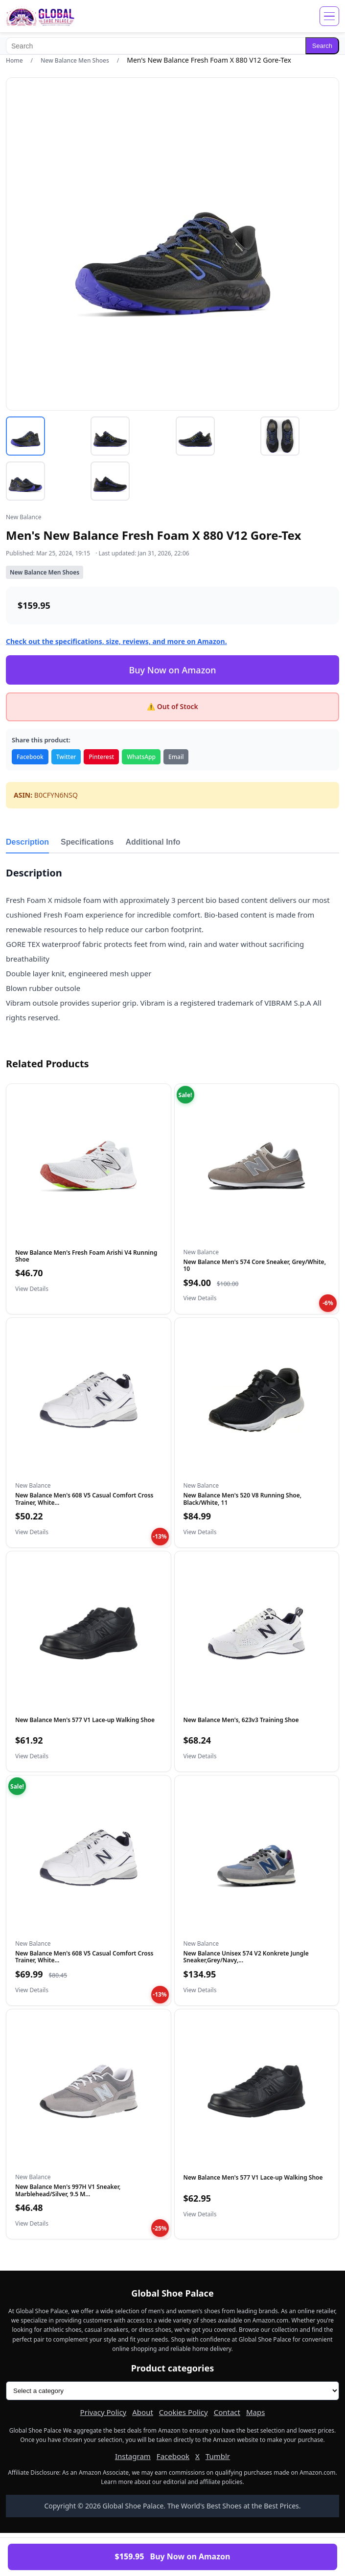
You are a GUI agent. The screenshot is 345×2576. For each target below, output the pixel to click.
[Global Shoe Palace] (40, 16)
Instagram (133, 2456)
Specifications (87, 842)
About (142, 2412)
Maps (255, 2412)
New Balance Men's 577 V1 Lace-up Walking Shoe (85, 1720)
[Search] (155, 45)
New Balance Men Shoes (75, 60)
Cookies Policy (183, 2412)
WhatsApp (141, 757)
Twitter (66, 757)
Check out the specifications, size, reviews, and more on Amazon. (116, 641)
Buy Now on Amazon (172, 670)
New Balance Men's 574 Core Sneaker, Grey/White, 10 (255, 1265)
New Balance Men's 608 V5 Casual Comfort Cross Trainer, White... (84, 1498)
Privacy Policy (103, 2412)
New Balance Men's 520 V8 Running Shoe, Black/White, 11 (243, 1498)
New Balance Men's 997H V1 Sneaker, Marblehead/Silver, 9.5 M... (67, 2190)
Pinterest (101, 757)
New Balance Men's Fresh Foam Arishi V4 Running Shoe (86, 1256)
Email (176, 757)
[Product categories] (172, 2390)
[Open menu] (329, 16)
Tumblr (218, 2456)
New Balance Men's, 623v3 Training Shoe (241, 1720)
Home (14, 60)
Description (27, 842)
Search (322, 45)
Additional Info (153, 842)
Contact (227, 2412)
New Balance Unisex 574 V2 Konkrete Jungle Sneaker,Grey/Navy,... (246, 1956)
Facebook (30, 757)
